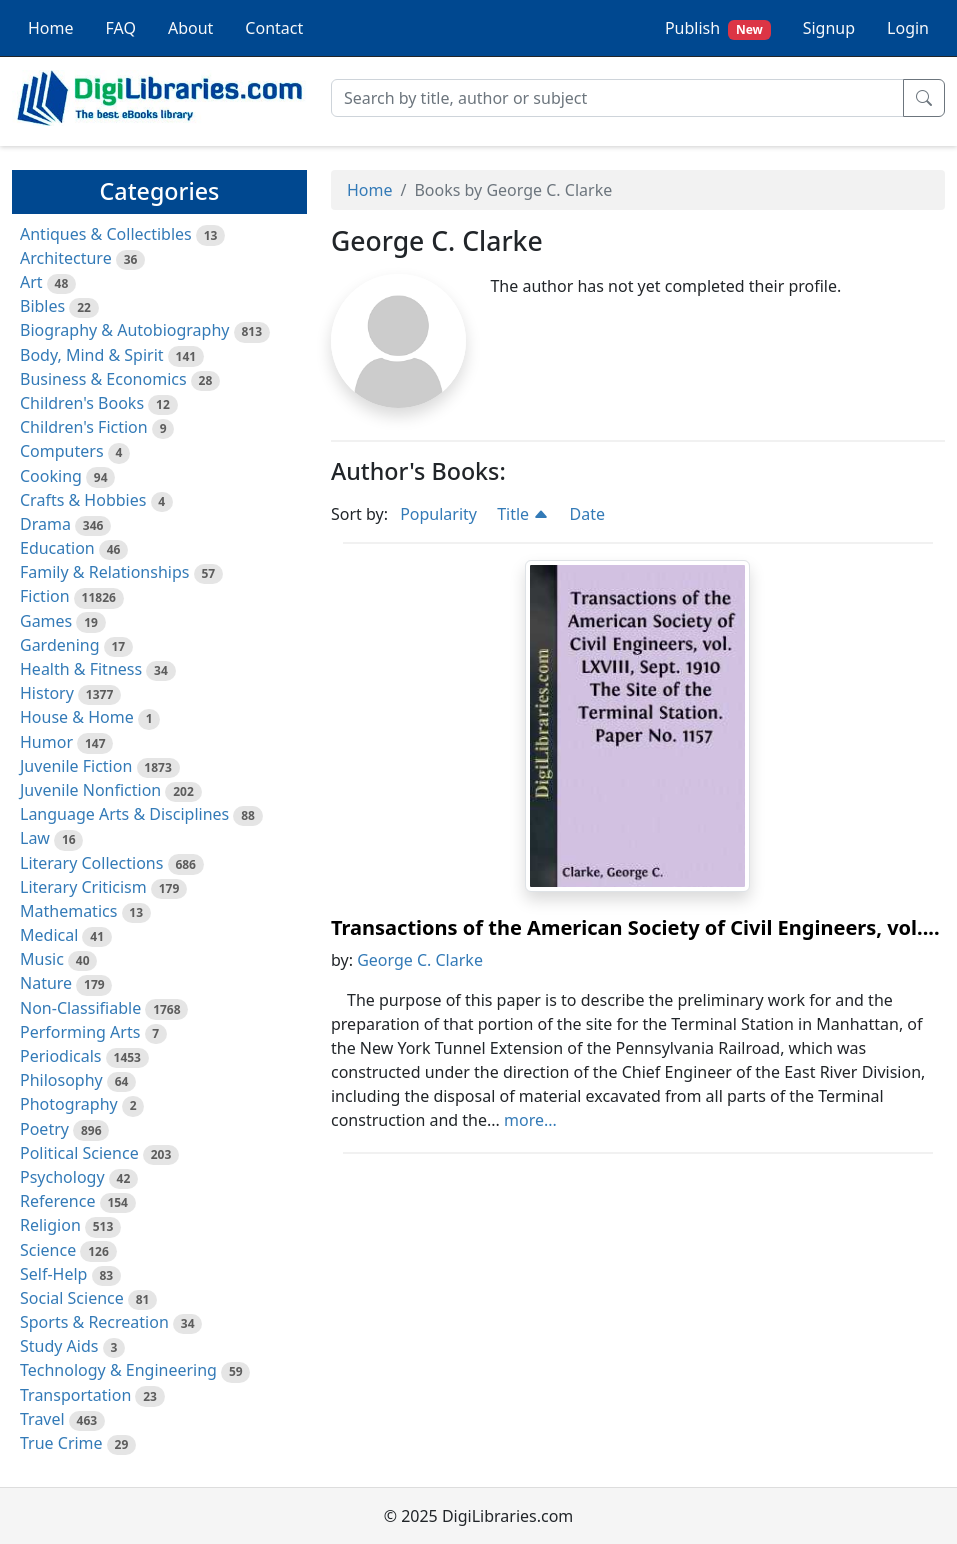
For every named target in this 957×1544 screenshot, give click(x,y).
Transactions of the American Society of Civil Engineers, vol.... (635, 927)
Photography (69, 1104)
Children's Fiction (84, 427)
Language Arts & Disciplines (124, 814)
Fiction (45, 596)
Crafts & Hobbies (83, 500)
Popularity (438, 514)
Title (523, 514)
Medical (49, 935)
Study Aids (59, 1346)
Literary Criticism (83, 887)
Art (31, 282)
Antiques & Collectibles (106, 234)
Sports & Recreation (94, 1322)
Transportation (75, 1395)
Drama (45, 524)
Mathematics (68, 911)
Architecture (66, 258)
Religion (50, 1225)
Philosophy (61, 1080)
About (190, 28)
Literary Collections (91, 863)
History (47, 693)
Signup (829, 28)
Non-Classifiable (80, 1008)
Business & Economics (103, 379)
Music (42, 959)
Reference (57, 1201)
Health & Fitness (81, 669)
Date (586, 514)
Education (57, 548)
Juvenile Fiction (76, 766)
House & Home (77, 717)
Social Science (72, 1298)
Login (908, 28)
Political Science (79, 1153)
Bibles (42, 306)
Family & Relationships (104, 572)
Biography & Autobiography (124, 330)
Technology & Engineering (118, 1370)
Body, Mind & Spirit (92, 355)
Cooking (51, 476)
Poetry (44, 1129)
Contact (274, 28)
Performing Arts (80, 1032)
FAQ (121, 28)
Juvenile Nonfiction (90, 790)
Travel (42, 1419)
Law (35, 838)
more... (530, 1120)
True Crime (61, 1443)
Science (48, 1250)
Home (51, 28)
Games (46, 621)
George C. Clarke (420, 960)
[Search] (617, 98)
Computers (62, 451)
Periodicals (61, 1056)
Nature (46, 983)
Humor (46, 742)
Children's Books (82, 403)
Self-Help (53, 1274)
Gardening (60, 645)
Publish (718, 28)
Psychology (62, 1177)
